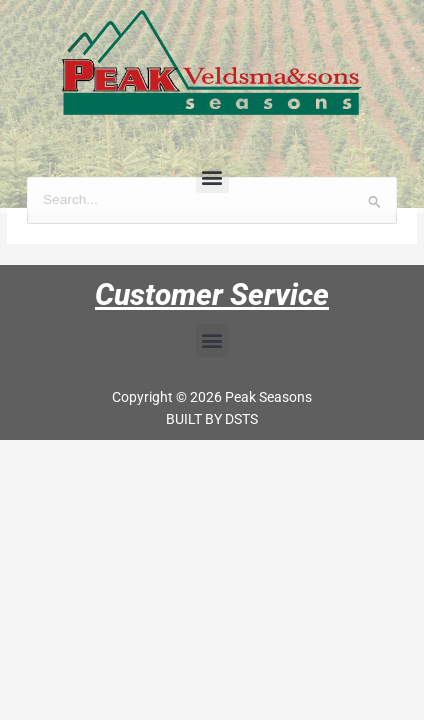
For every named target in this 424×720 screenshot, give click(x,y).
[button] (212, 176)
